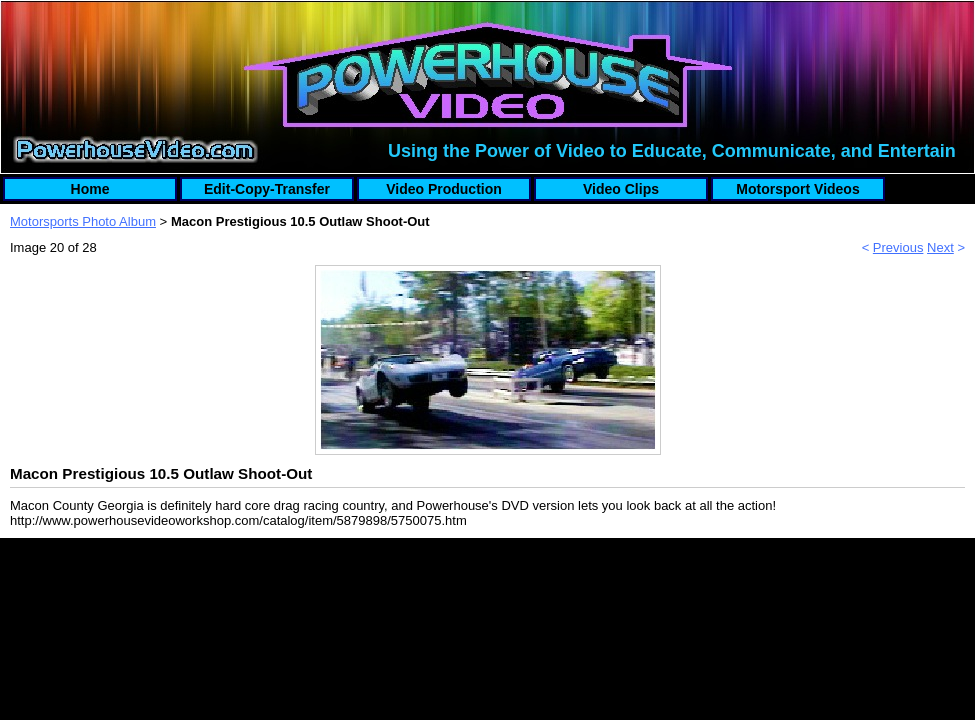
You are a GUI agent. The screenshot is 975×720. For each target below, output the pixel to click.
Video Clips (621, 189)
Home (90, 189)
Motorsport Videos (797, 189)
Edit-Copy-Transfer (267, 189)
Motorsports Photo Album (83, 221)
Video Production (444, 189)
